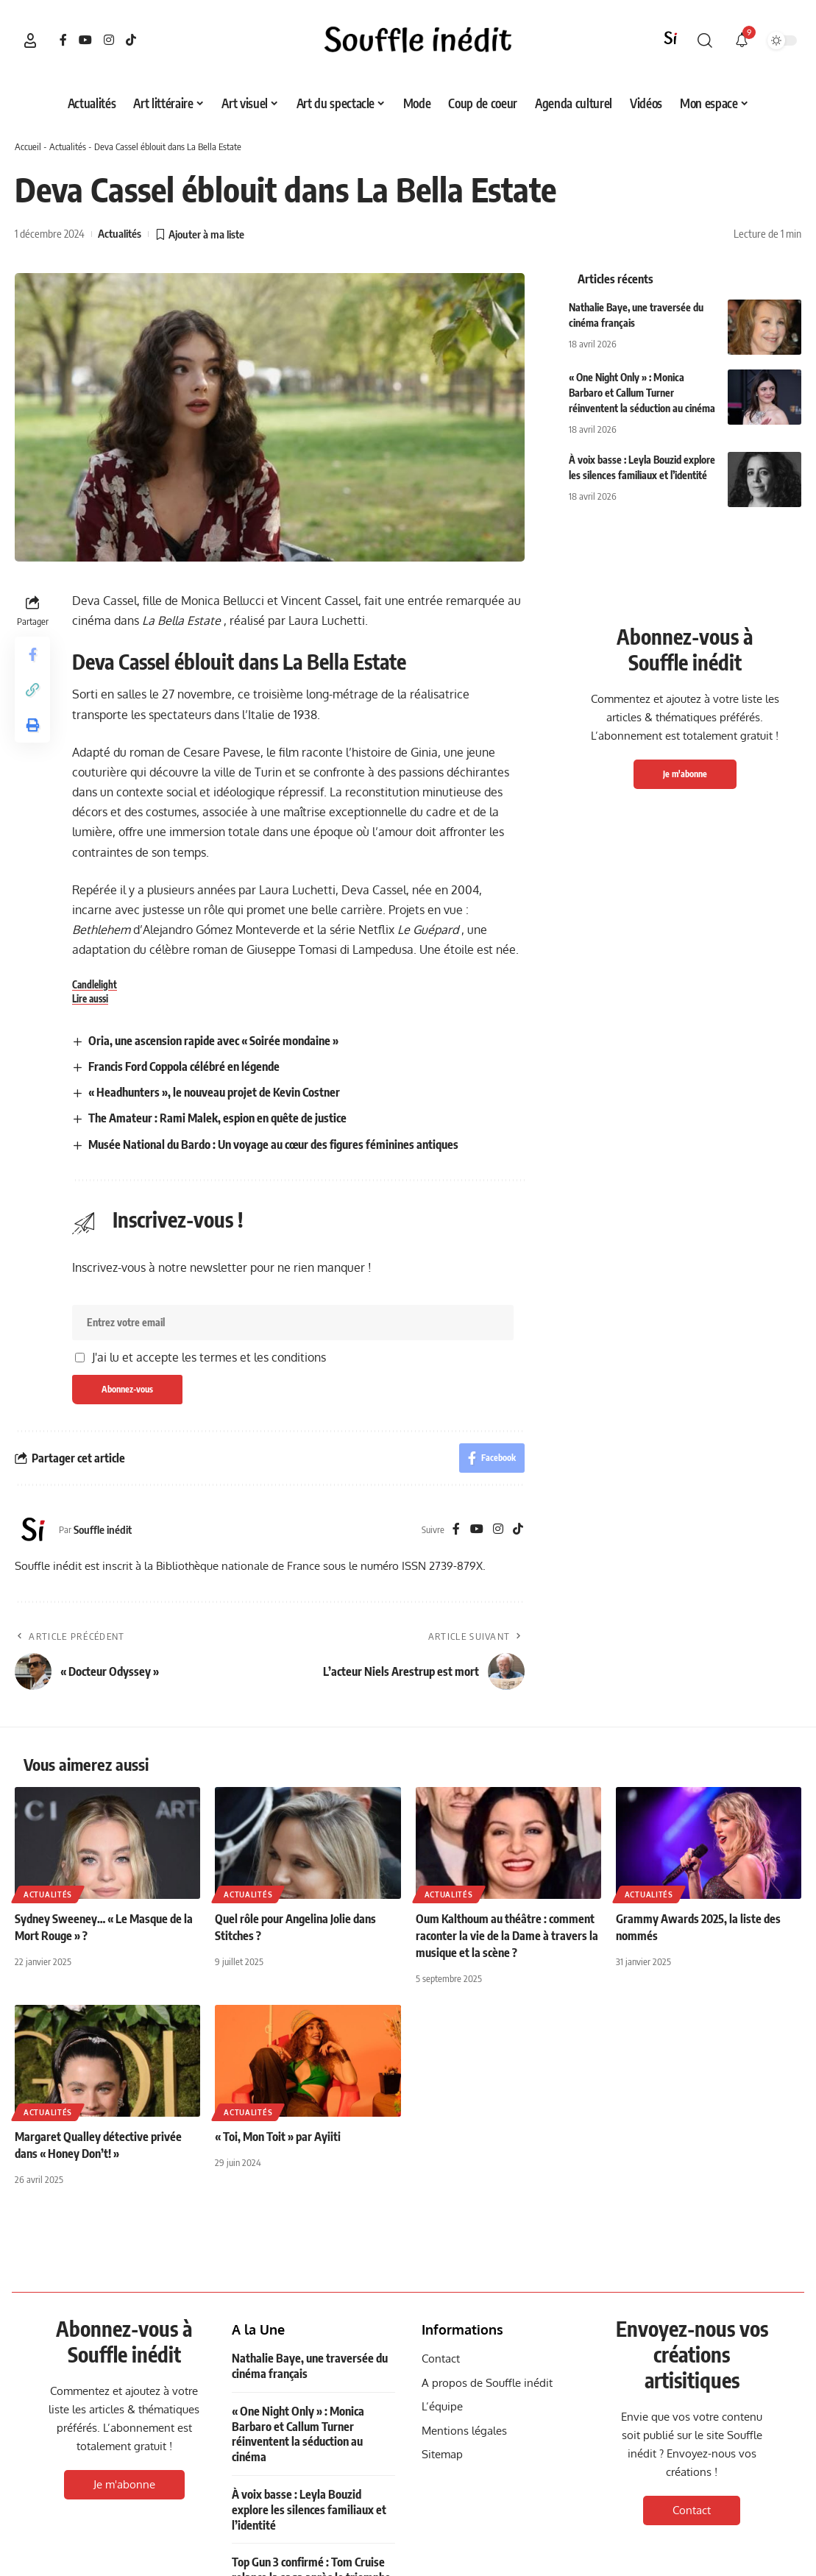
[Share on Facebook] (32, 654)
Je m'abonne (685, 773)
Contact (692, 2510)
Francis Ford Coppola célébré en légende (184, 1066)
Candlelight (94, 985)
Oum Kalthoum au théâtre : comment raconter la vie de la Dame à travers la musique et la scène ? (507, 1935)
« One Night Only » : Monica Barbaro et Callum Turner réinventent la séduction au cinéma (642, 392)
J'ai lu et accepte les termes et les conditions (209, 1357)
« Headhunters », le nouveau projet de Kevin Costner (214, 1092)
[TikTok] (131, 40)
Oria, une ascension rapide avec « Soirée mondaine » (213, 1040)
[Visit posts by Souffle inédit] (33, 1529)
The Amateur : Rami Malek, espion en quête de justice (217, 1118)
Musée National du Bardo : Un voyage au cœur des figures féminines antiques (273, 1144)
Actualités (67, 146)
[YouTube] (85, 40)
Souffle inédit (103, 1529)
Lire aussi (90, 999)
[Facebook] (63, 40)
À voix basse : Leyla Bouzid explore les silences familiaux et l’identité (309, 2510)
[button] (30, 40)
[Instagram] (109, 40)
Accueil (28, 146)
